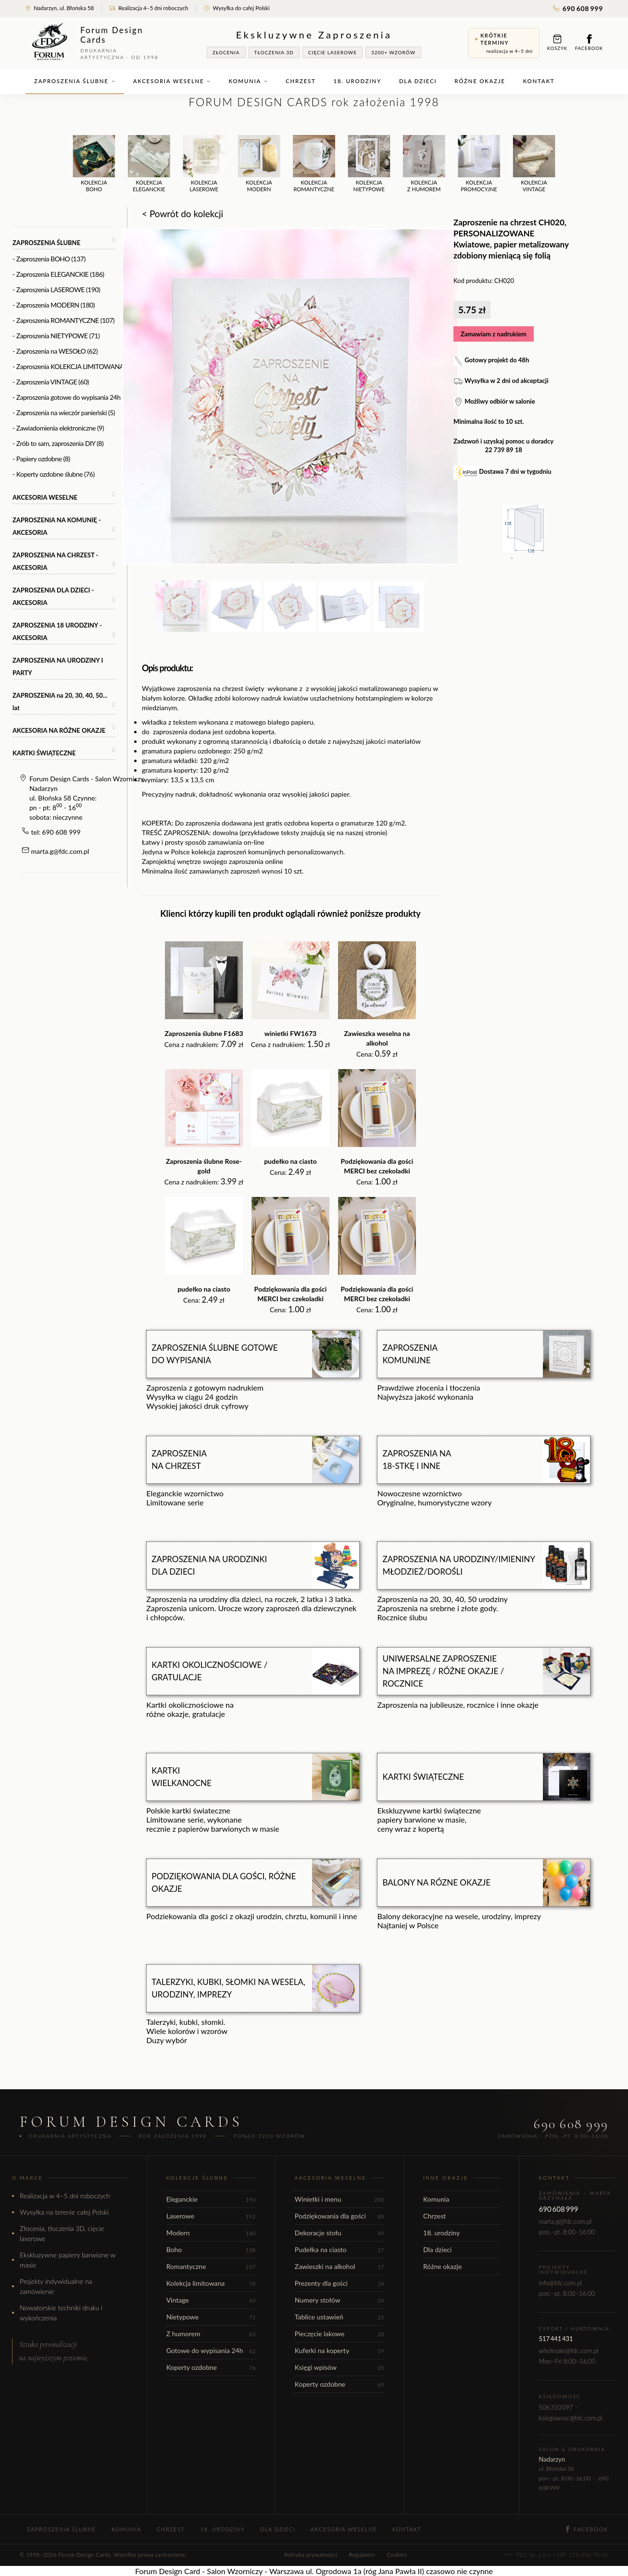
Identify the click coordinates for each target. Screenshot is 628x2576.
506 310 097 (556, 2407)
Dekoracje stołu (339, 2233)
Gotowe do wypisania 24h (211, 2350)
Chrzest (300, 81)
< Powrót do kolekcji (182, 213)
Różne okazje (479, 81)
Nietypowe (211, 2317)
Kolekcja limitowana (211, 2283)
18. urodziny (357, 81)
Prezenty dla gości (339, 2283)
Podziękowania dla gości (339, 2216)
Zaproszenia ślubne (74, 81)
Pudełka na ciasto (339, 2249)
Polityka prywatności (310, 2554)
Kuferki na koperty (339, 2350)
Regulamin (362, 2554)
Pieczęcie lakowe (339, 2333)
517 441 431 (556, 2338)
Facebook (589, 42)
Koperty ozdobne (211, 2367)
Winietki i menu (339, 2199)
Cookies (397, 2554)
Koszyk (557, 42)
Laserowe (211, 2216)
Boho (211, 2249)
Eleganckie (211, 2199)
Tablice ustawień (339, 2317)
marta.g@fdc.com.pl (60, 851)
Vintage (211, 2300)
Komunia (248, 81)
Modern (211, 2233)
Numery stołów (339, 2300)
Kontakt (539, 81)
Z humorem (211, 2333)
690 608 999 (578, 8)
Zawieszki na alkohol (339, 2266)
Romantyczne (211, 2266)
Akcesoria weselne (172, 81)
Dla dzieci (418, 81)
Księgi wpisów (339, 2367)
